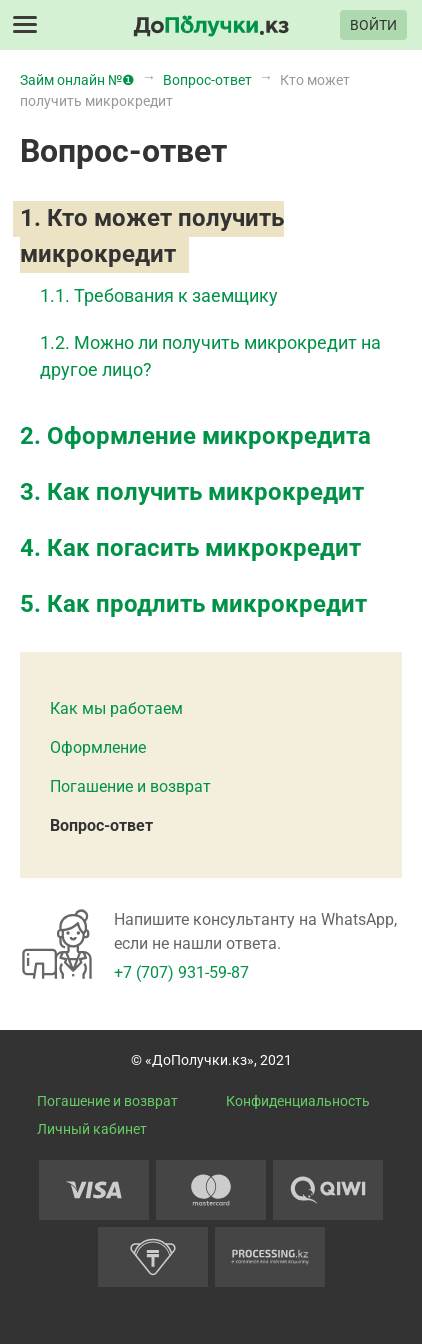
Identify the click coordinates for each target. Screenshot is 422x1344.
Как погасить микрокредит (204, 548)
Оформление (98, 747)
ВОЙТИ (373, 25)
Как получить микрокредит (205, 492)
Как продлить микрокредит (207, 604)
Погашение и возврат (130, 786)
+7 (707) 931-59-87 (181, 972)
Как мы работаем (116, 708)
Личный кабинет (92, 1129)
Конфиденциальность (298, 1101)
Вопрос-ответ (101, 825)
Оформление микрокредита (209, 436)
